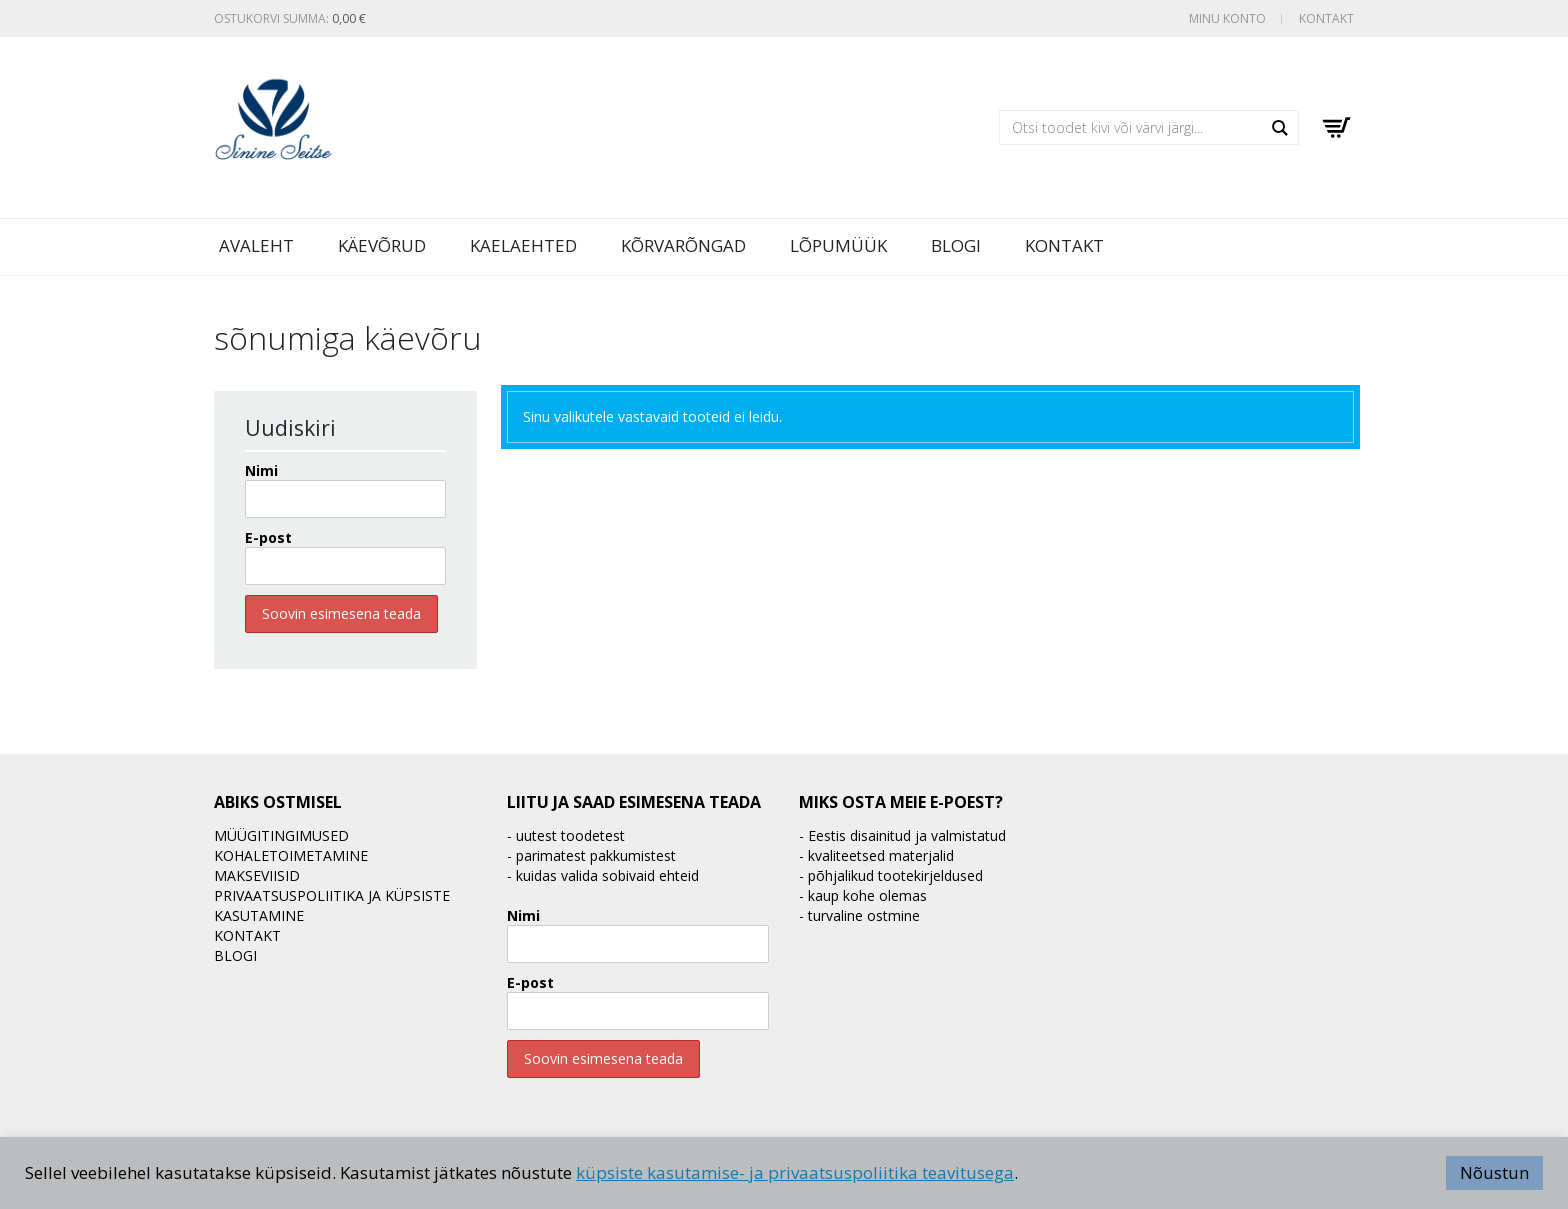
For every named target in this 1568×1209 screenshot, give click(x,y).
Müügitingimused (281, 835)
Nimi (261, 470)
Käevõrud (382, 245)
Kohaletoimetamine (291, 855)
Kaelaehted (523, 245)
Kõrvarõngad (683, 245)
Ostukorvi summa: (290, 18)
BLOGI (956, 245)
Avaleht (256, 245)
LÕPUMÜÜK (838, 245)
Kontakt (1326, 18)
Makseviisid (257, 875)
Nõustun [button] (1494, 1172)
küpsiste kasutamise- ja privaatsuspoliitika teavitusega (795, 1172)
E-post (268, 537)
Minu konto (1227, 18)
